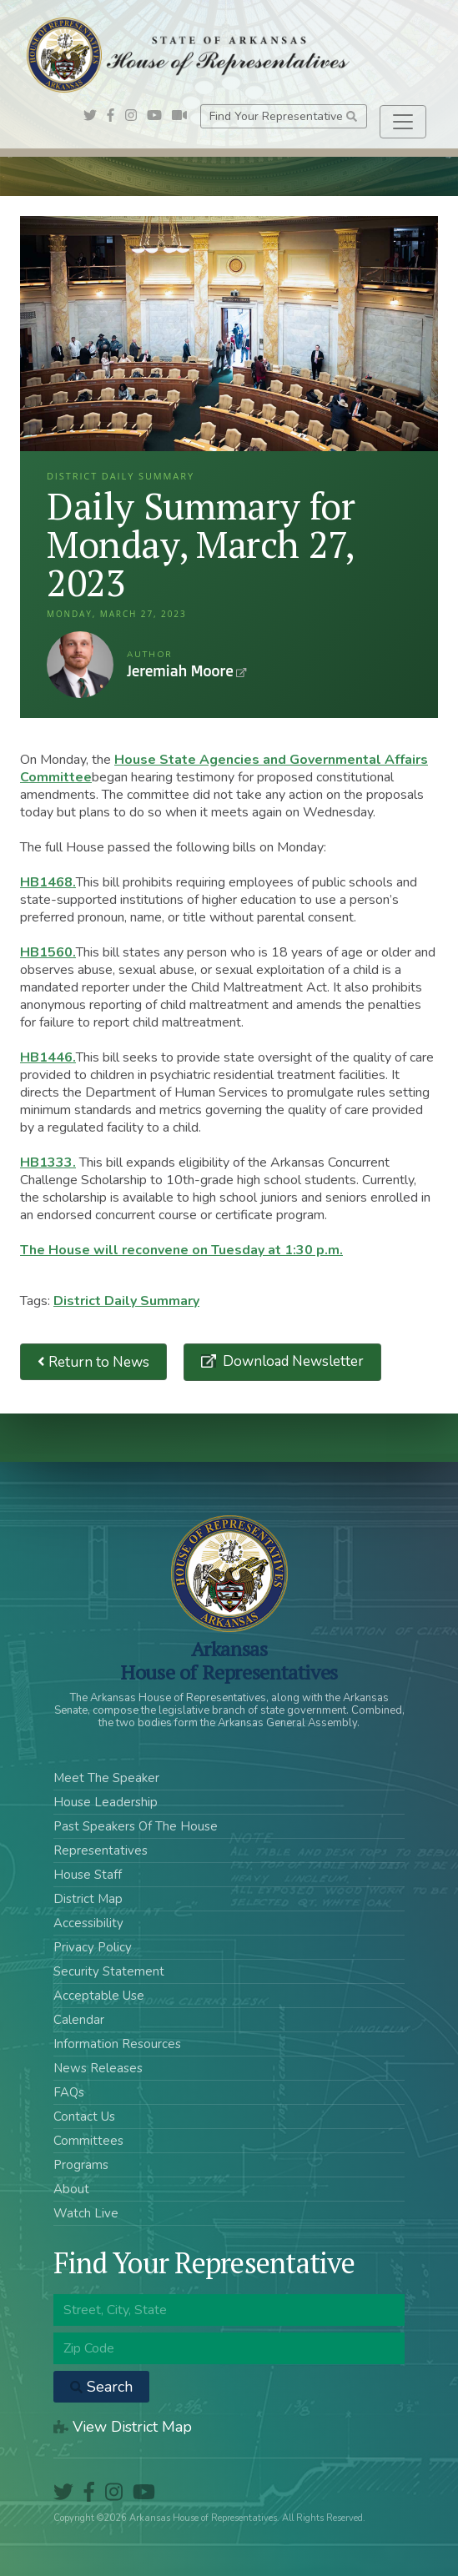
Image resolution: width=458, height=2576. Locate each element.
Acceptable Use (98, 1995)
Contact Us (84, 2116)
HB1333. (48, 1162)
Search (101, 2387)
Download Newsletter (291, 1361)
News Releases (98, 2068)
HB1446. (48, 1057)
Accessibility (88, 1923)
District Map (88, 1899)
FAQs (68, 2092)
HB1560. (48, 952)
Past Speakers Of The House (135, 1826)
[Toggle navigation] (403, 121)
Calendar (78, 2019)
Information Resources (117, 2044)
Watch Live (85, 2213)
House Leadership (105, 1802)
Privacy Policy (92, 1947)
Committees (88, 2140)
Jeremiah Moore (80, 664)
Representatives (100, 1850)
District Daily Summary (126, 1301)
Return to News (93, 1362)
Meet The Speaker (106, 1778)
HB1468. (48, 882)
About (71, 2189)
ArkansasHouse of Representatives (229, 1660)
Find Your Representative (283, 116)
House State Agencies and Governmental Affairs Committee (224, 768)
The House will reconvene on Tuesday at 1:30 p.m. (181, 1250)
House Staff (87, 1874)
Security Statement (108, 1971)
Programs (80, 2165)
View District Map (122, 2427)
